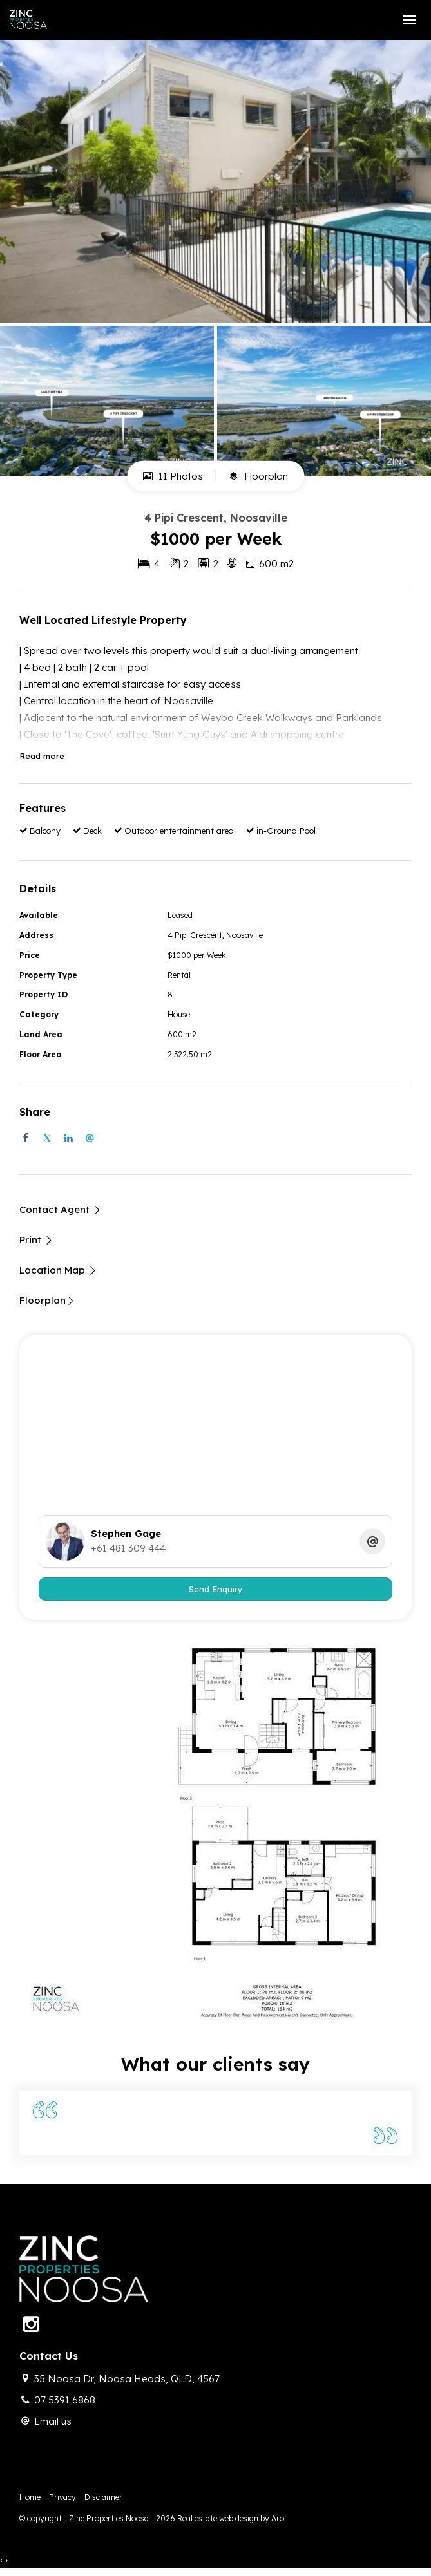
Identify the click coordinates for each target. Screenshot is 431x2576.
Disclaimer (103, 2497)
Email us (53, 2421)
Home (30, 2497)
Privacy (62, 2497)
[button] (36, 1240)
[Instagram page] (31, 2324)
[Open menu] (409, 20)
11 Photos (173, 476)
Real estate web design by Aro (230, 2518)
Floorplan (258, 476)
